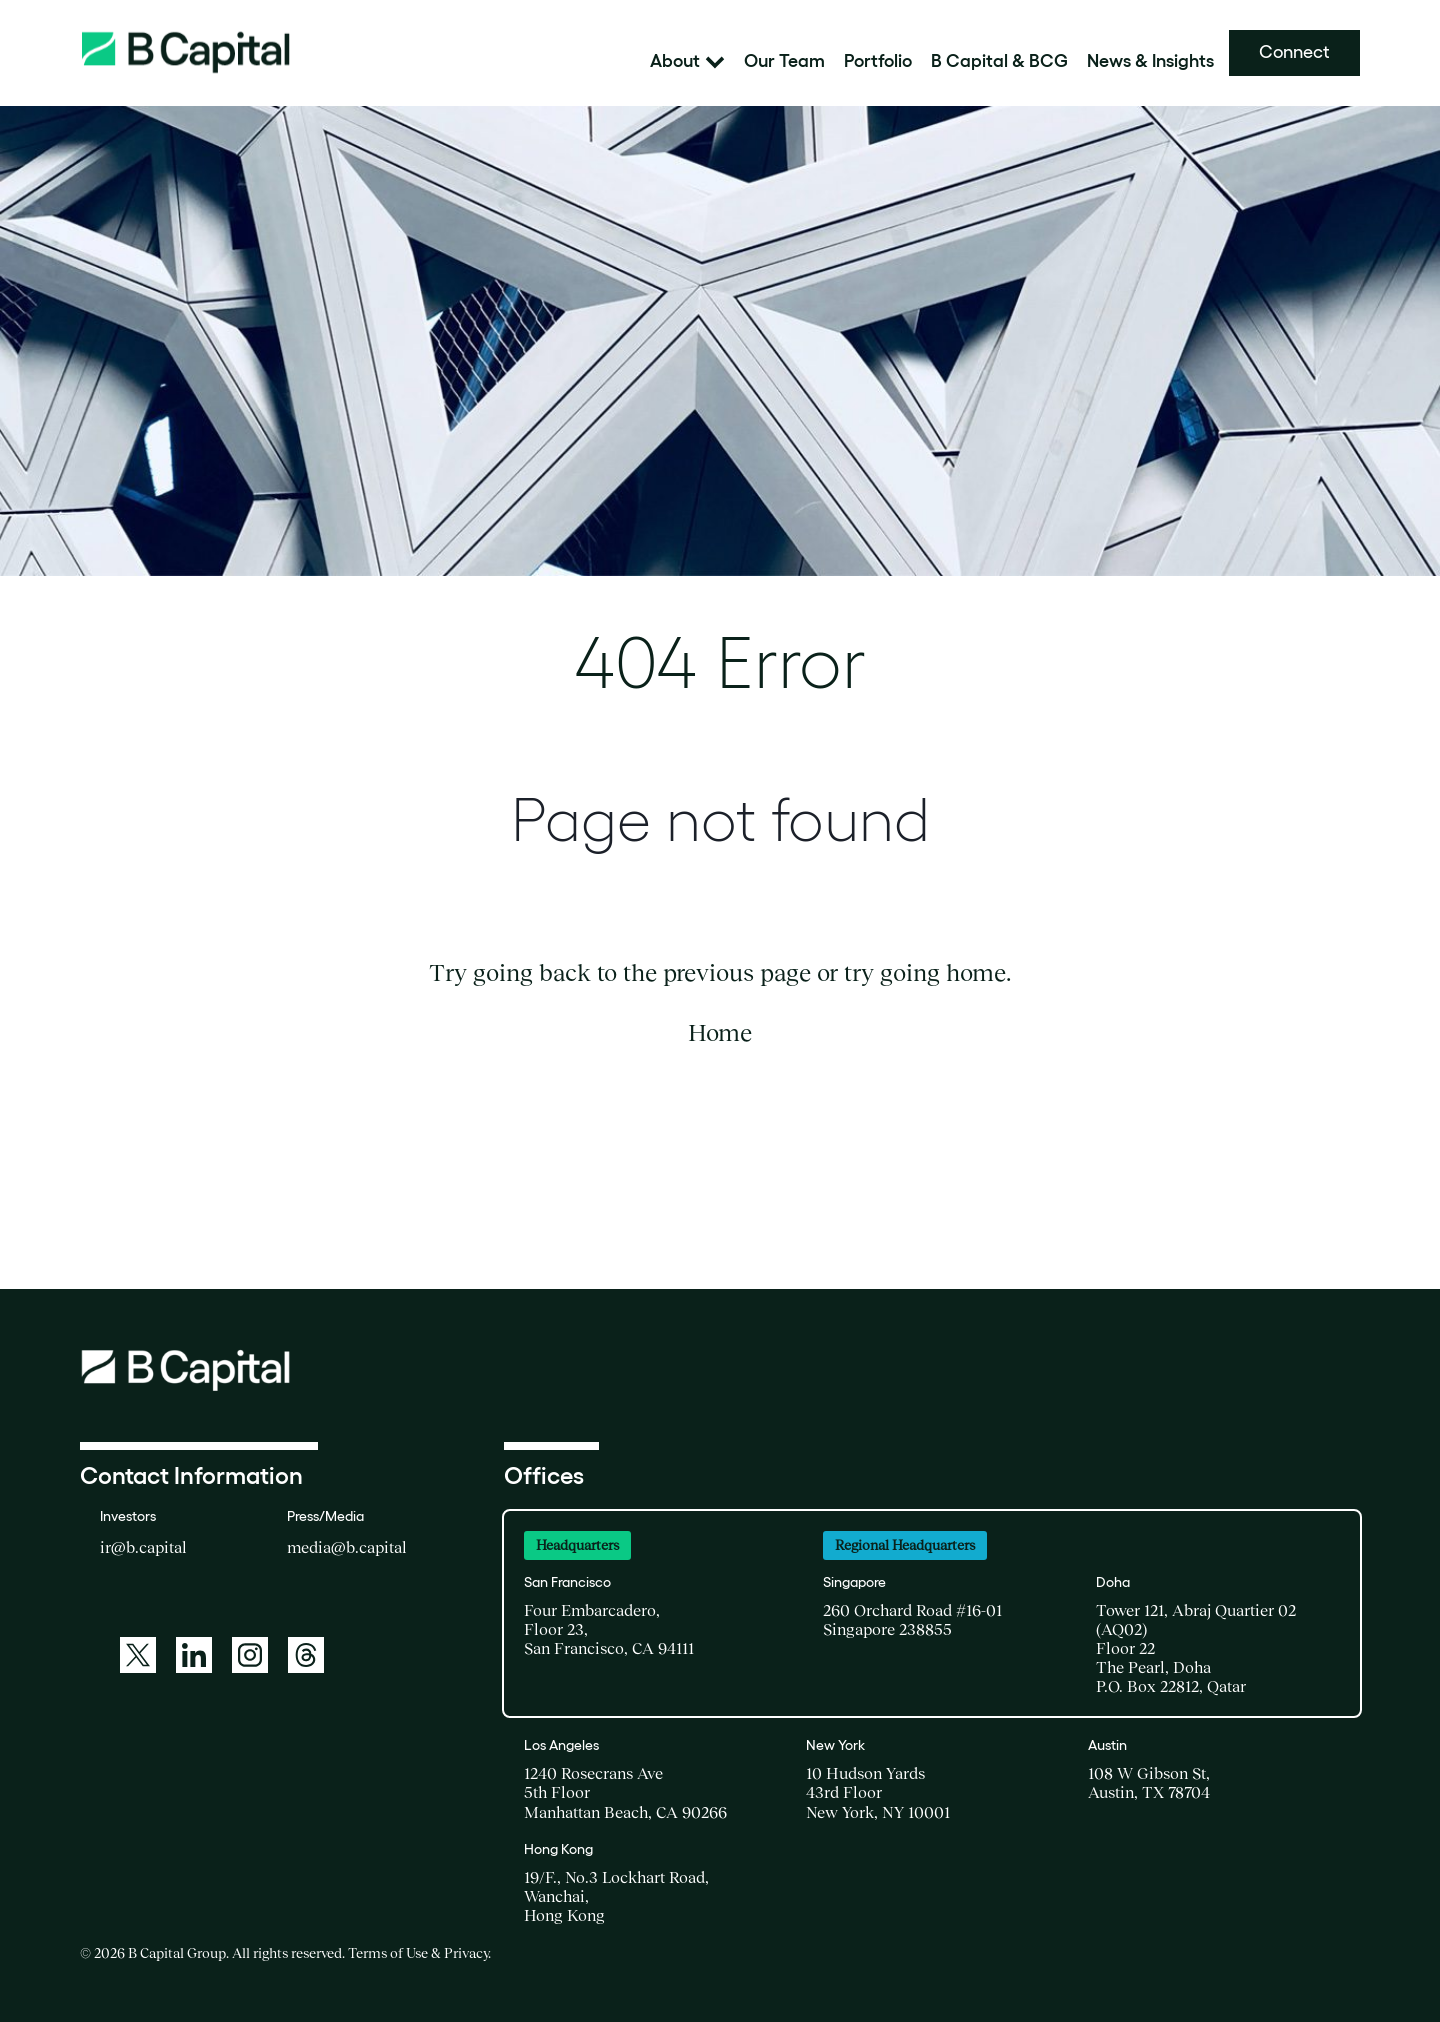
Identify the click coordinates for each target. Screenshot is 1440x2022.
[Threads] (306, 1655)
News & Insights (1150, 61)
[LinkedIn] (194, 1655)
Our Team (784, 61)
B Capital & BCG (999, 61)
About (687, 61)
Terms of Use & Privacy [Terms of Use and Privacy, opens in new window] (418, 1953)
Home (720, 1032)
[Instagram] (250, 1655)
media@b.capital (347, 1547)
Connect (1294, 52)
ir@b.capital (143, 1547)
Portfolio (878, 61)
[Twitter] (138, 1655)
